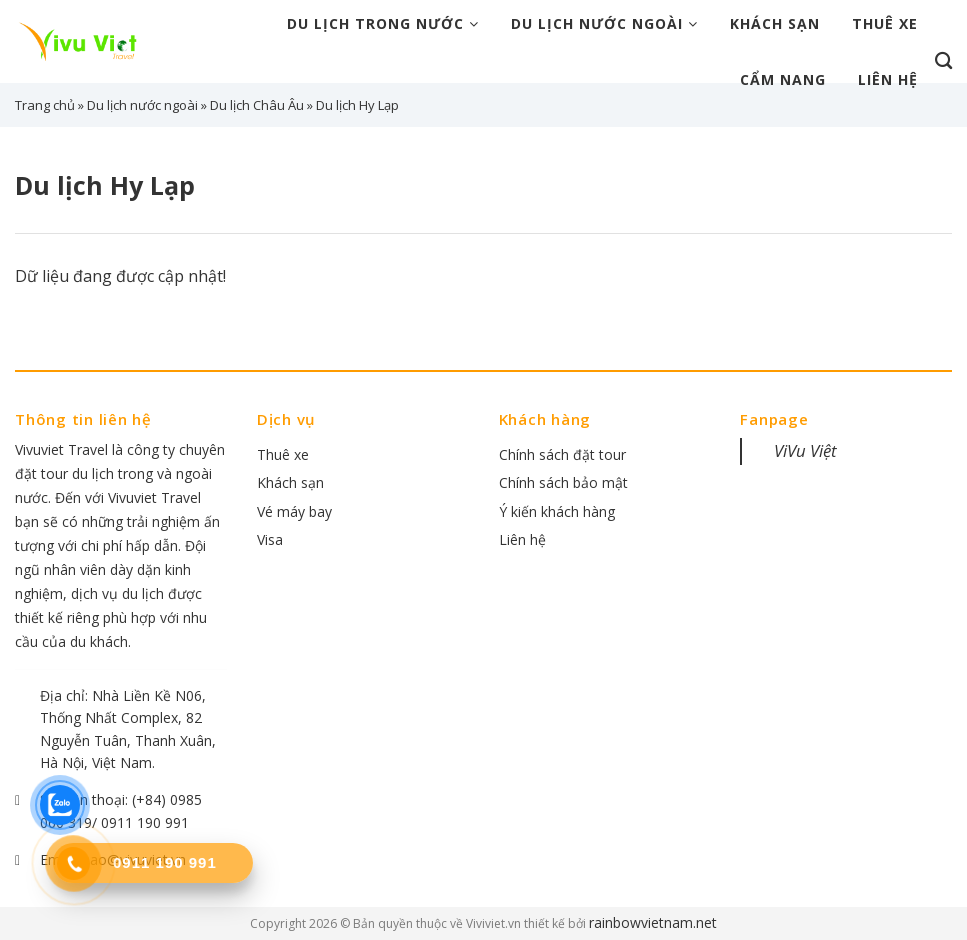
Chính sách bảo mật (563, 482)
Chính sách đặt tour (562, 454)
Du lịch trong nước (383, 23)
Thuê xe (885, 23)
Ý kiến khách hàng (557, 511)
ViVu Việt (805, 450)
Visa (270, 539)
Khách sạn (775, 23)
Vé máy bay (294, 511)
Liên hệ (888, 79)
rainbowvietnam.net (653, 922)
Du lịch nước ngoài (604, 23)
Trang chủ (45, 105)
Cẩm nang (783, 79)
